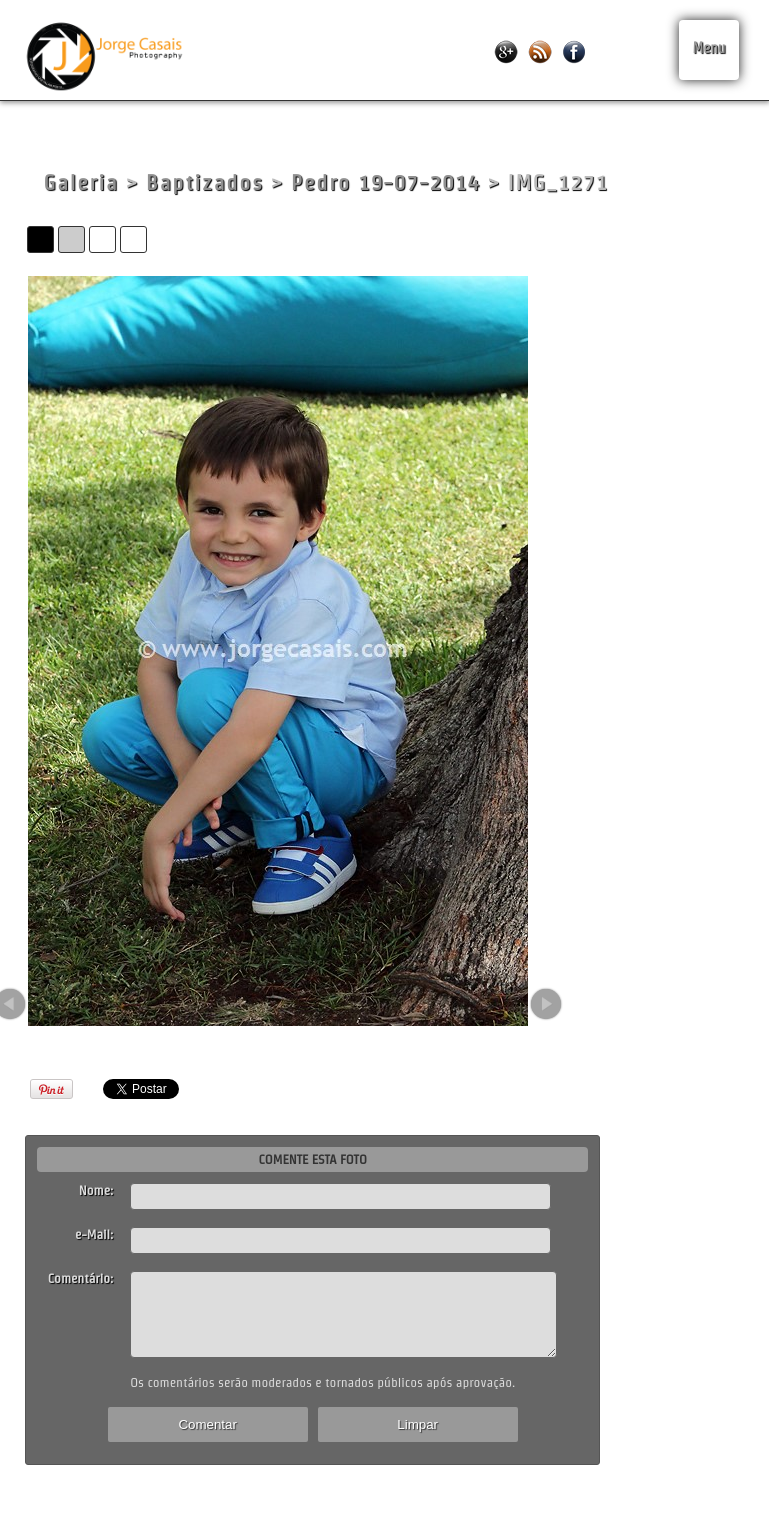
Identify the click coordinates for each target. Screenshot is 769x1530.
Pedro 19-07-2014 (385, 182)
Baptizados (205, 182)
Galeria (80, 182)
